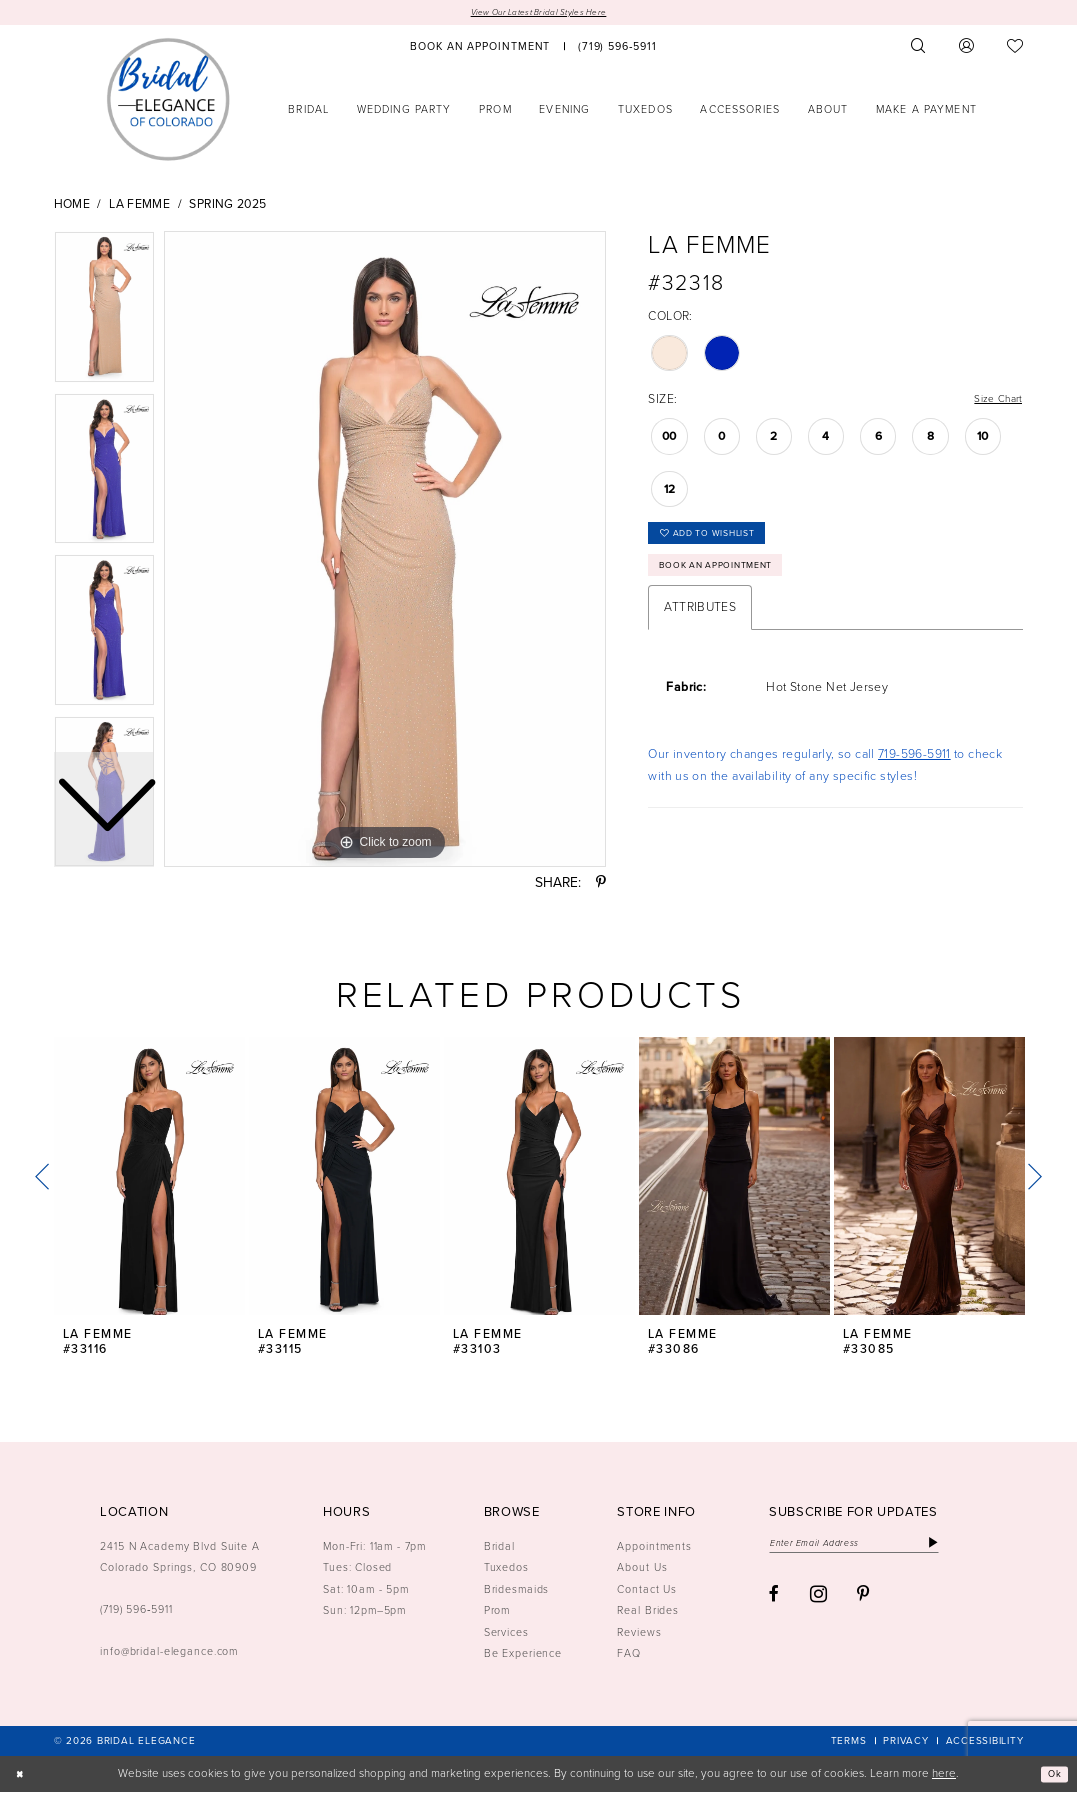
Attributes (700, 626)
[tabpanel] (385, 552)
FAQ (629, 1655)
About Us (642, 1570)
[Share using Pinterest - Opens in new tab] (601, 886)
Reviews (639, 1634)
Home (72, 207)
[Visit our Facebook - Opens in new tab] (774, 1602)
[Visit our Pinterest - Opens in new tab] (863, 1602)
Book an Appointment (732, 581)
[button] (967, 48)
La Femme (139, 207)
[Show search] (918, 48)
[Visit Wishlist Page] (1015, 48)
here (944, 1775)
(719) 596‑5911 (136, 1612)
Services (506, 1634)
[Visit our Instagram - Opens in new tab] (818, 1601)
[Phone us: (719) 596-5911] (617, 48)
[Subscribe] (972, 1547)
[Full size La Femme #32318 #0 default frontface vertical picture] (385, 552)
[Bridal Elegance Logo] (168, 101)
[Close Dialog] (22, 1776)
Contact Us (647, 1591)
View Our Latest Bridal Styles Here (539, 13)
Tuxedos (506, 1570)
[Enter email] (874, 1547)
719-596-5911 (914, 772)
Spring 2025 (227, 207)
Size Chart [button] (994, 403)
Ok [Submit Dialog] (1051, 1776)
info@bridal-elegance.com (169, 1654)
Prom (497, 1612)
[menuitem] (481, 48)
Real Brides (648, 1612)
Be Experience (523, 1655)
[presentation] (150, 1179)
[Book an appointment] (481, 48)
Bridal (499, 1548)
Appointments (654, 1548)
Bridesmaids (517, 1591)
